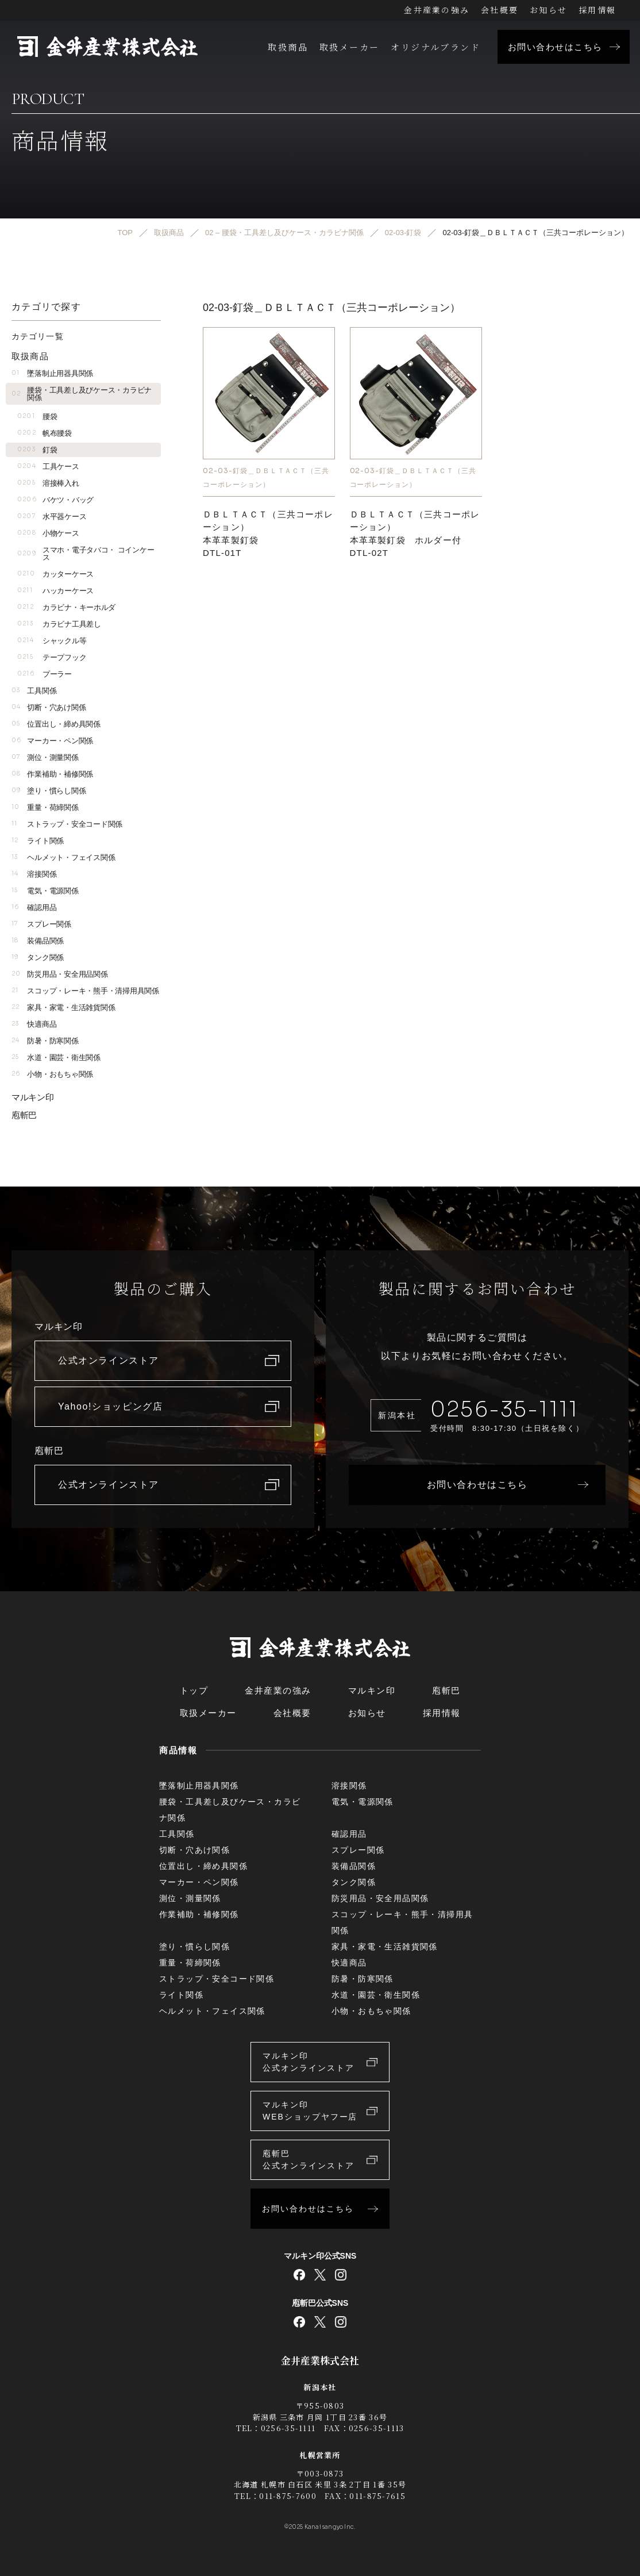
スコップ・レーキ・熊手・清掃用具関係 (85, 990)
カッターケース (55, 574)
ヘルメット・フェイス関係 (63, 857)
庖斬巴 (24, 1115)
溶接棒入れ (48, 483)
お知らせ (548, 10)
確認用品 (33, 907)
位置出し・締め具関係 (56, 724)
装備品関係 (37, 940)
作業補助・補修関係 (52, 774)
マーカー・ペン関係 (52, 740)
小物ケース (48, 533)
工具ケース (48, 466)
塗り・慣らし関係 (48, 790)
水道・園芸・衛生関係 (56, 1057)
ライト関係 (37, 840)
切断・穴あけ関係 (48, 707)
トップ (194, 1690)
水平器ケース (51, 516)
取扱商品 (288, 47)
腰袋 (37, 416)
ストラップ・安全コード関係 (66, 824)
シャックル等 (51, 640)
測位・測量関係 (45, 757)
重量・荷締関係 (45, 807)
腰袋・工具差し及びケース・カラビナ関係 (81, 394)
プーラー (44, 674)
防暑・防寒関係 (45, 1040)
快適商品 (33, 1024)
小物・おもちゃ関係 (52, 1074)
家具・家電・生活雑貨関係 (63, 1007)
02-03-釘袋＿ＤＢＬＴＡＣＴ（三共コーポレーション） (266, 477)
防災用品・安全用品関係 (59, 974)
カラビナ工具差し (59, 624)
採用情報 (597, 10)
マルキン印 (32, 1097)
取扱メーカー (349, 47)
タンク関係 (37, 957)
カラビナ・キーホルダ (66, 607)
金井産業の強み (436, 10)
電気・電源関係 (45, 890)
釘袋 (37, 450)
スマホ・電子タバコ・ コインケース (85, 554)
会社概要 (499, 10)
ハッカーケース (55, 590)
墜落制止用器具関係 (52, 373)
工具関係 (33, 690)
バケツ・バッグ (55, 500)
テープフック (51, 657)
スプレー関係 (41, 924)
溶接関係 (33, 874)
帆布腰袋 (44, 433)
